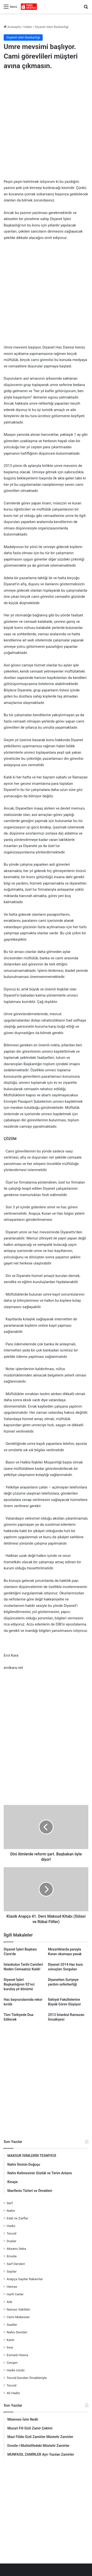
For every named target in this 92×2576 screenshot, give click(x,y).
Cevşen (12, 2362)
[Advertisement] (46, 125)
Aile (9, 2302)
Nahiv (11, 2211)
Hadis (11, 2226)
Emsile (12, 2256)
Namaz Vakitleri (18, 2309)
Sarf (10, 2203)
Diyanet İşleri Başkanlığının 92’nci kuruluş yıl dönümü (19, 1984)
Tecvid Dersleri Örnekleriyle (27, 2378)
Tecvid (11, 2233)
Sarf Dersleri (16, 2264)
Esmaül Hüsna (17, 2355)
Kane (10, 2340)
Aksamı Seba (16, 2249)
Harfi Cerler (15, 2294)
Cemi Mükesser (18, 2317)
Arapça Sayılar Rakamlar (25, 2279)
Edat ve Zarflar (17, 2218)
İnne (10, 2347)
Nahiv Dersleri (17, 2332)
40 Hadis (13, 2393)
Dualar (11, 2241)
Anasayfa (12, 27)
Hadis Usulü (16, 2370)
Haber (28, 27)
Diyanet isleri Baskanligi (51, 27)
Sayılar (12, 2271)
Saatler (12, 2324)
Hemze (12, 2286)
